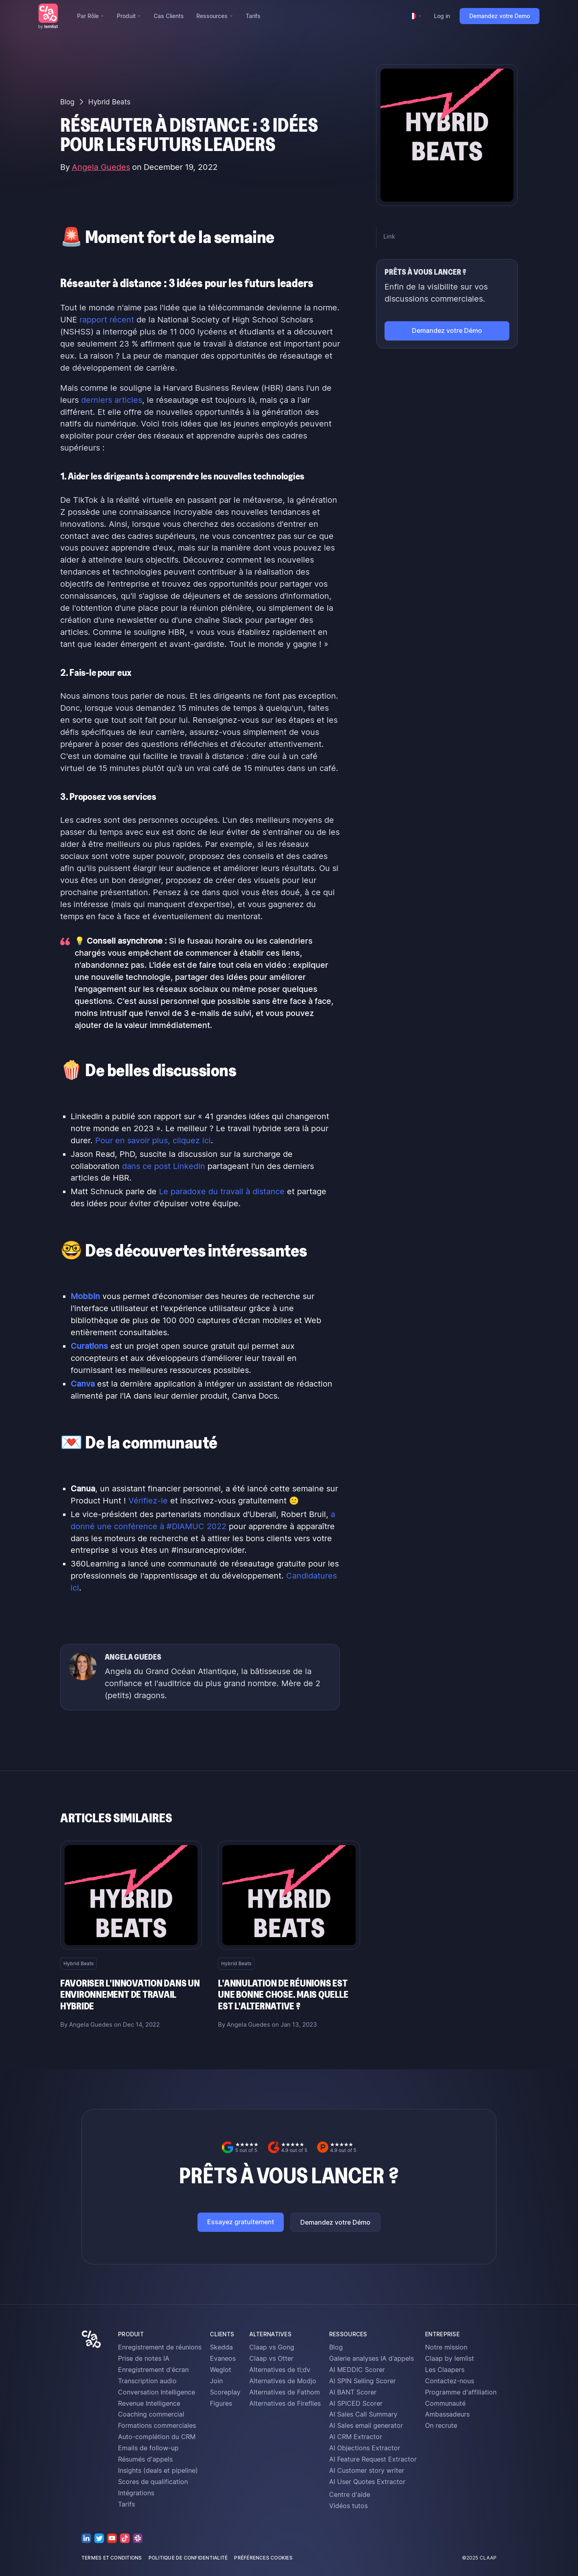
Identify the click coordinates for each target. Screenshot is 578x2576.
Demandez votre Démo (335, 2222)
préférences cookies (263, 2558)
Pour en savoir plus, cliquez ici (153, 1140)
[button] (90, 16)
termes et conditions (111, 2558)
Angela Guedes (101, 167)
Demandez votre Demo (499, 15)
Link (389, 236)
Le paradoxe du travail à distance (222, 1191)
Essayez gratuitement (240, 2222)
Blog (67, 102)
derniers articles (111, 400)
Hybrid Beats (109, 102)
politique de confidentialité (188, 2558)
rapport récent (106, 319)
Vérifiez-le (148, 1500)
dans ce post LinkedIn (163, 1166)
